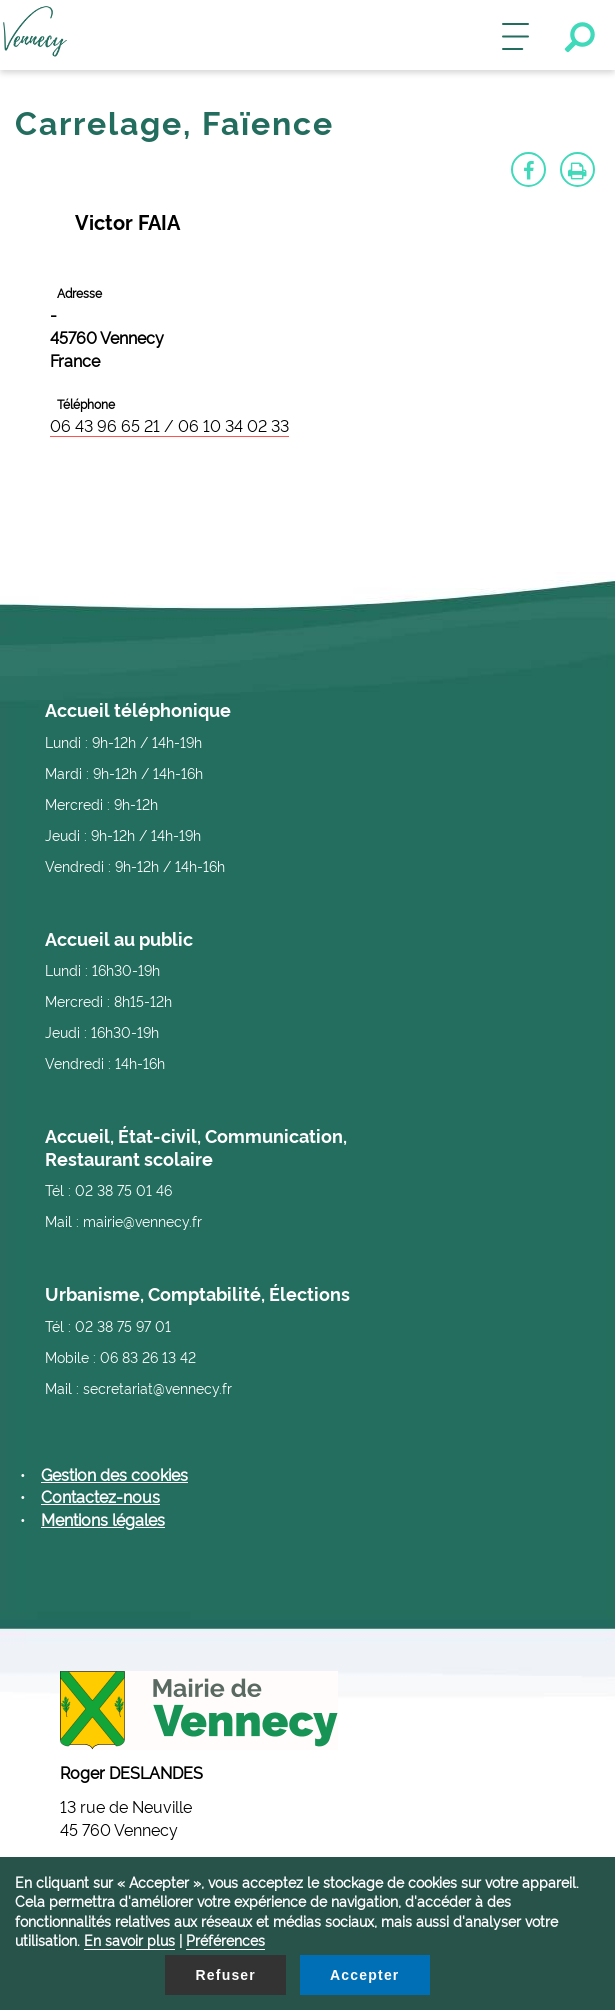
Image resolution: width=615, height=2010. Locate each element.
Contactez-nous (100, 1496)
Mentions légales (103, 1519)
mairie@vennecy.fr (142, 1220)
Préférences (225, 1939)
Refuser (225, 1975)
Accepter (365, 1975)
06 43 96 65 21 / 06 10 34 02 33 (169, 425)
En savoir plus (129, 1939)
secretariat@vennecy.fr (157, 1387)
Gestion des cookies (114, 1474)
